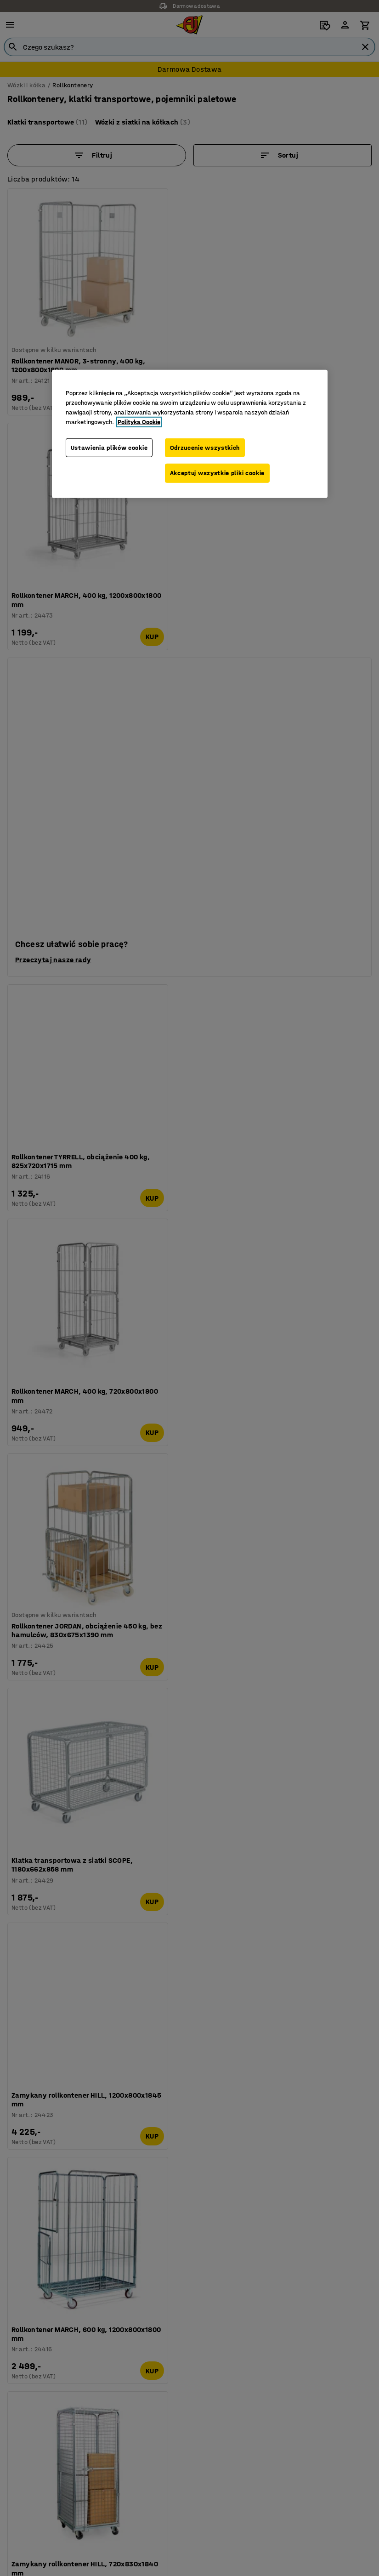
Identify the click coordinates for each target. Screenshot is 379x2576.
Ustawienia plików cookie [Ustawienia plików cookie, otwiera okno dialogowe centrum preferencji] (109, 447)
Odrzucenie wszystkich (205, 447)
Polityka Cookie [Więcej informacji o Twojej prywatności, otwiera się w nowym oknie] (139, 422)
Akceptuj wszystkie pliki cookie (217, 474)
